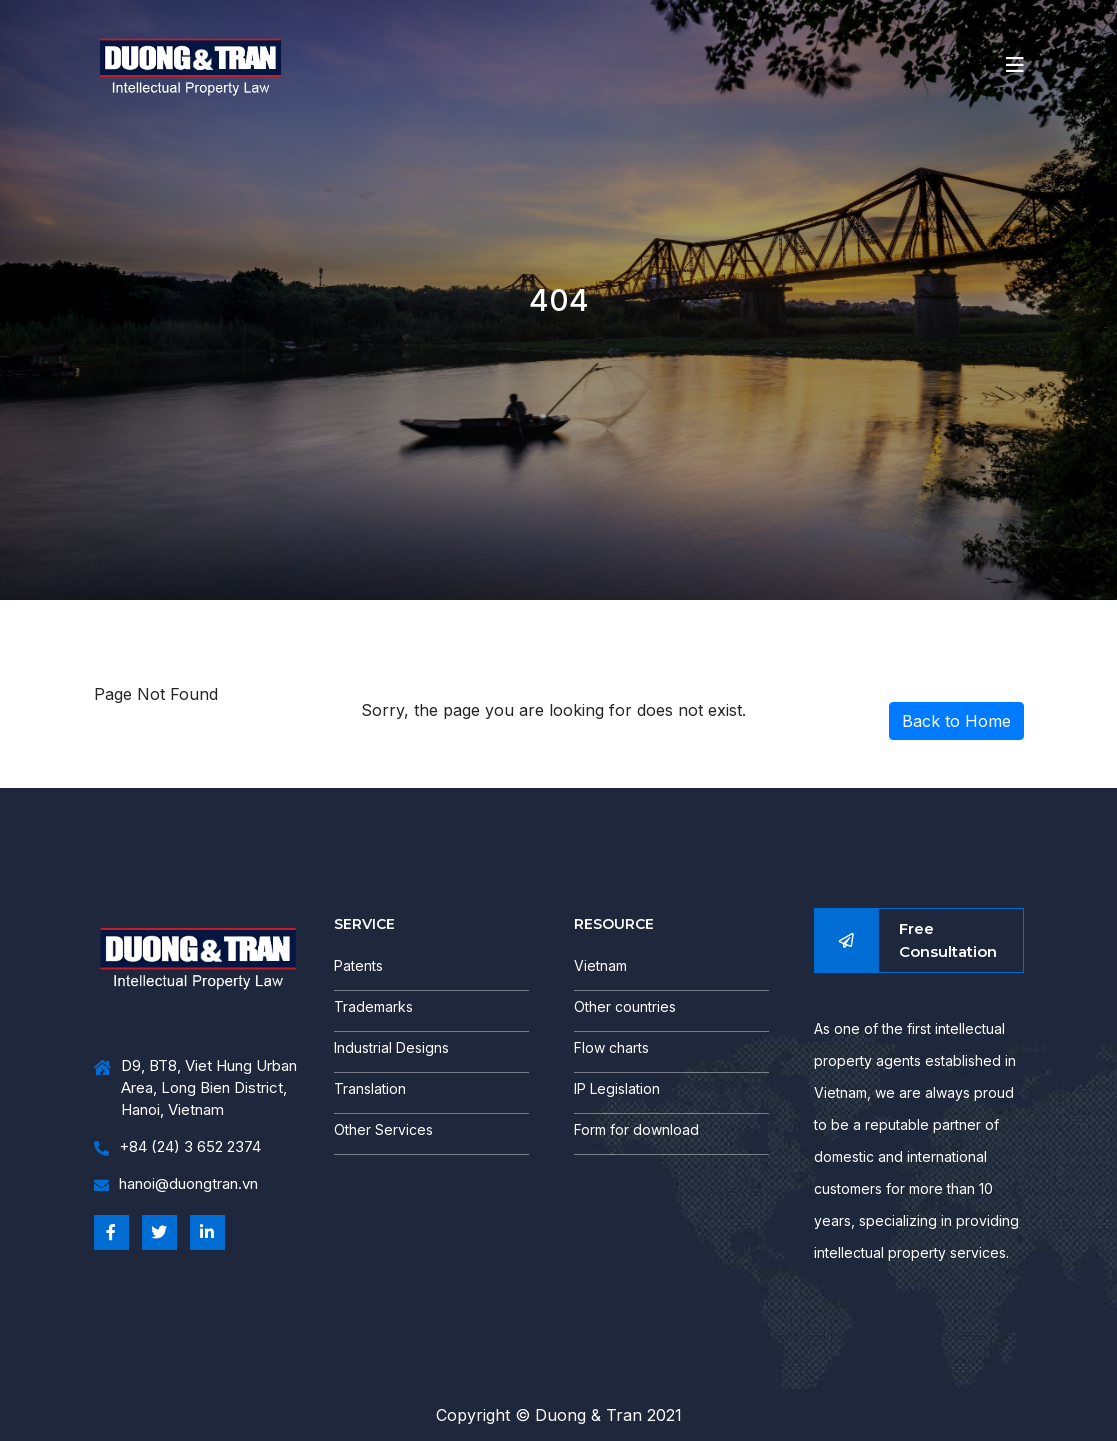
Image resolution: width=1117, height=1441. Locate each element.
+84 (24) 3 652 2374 (177, 1147)
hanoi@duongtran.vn (176, 1184)
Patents (358, 965)
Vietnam (600, 965)
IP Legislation (617, 1088)
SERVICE (364, 924)
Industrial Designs (391, 1047)
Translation (370, 1088)
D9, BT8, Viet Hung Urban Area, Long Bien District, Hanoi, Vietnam (195, 1088)
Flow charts (611, 1047)
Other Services (383, 1129)
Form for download (636, 1129)
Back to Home (956, 721)
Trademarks (373, 1006)
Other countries (625, 1006)
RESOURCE (614, 924)
